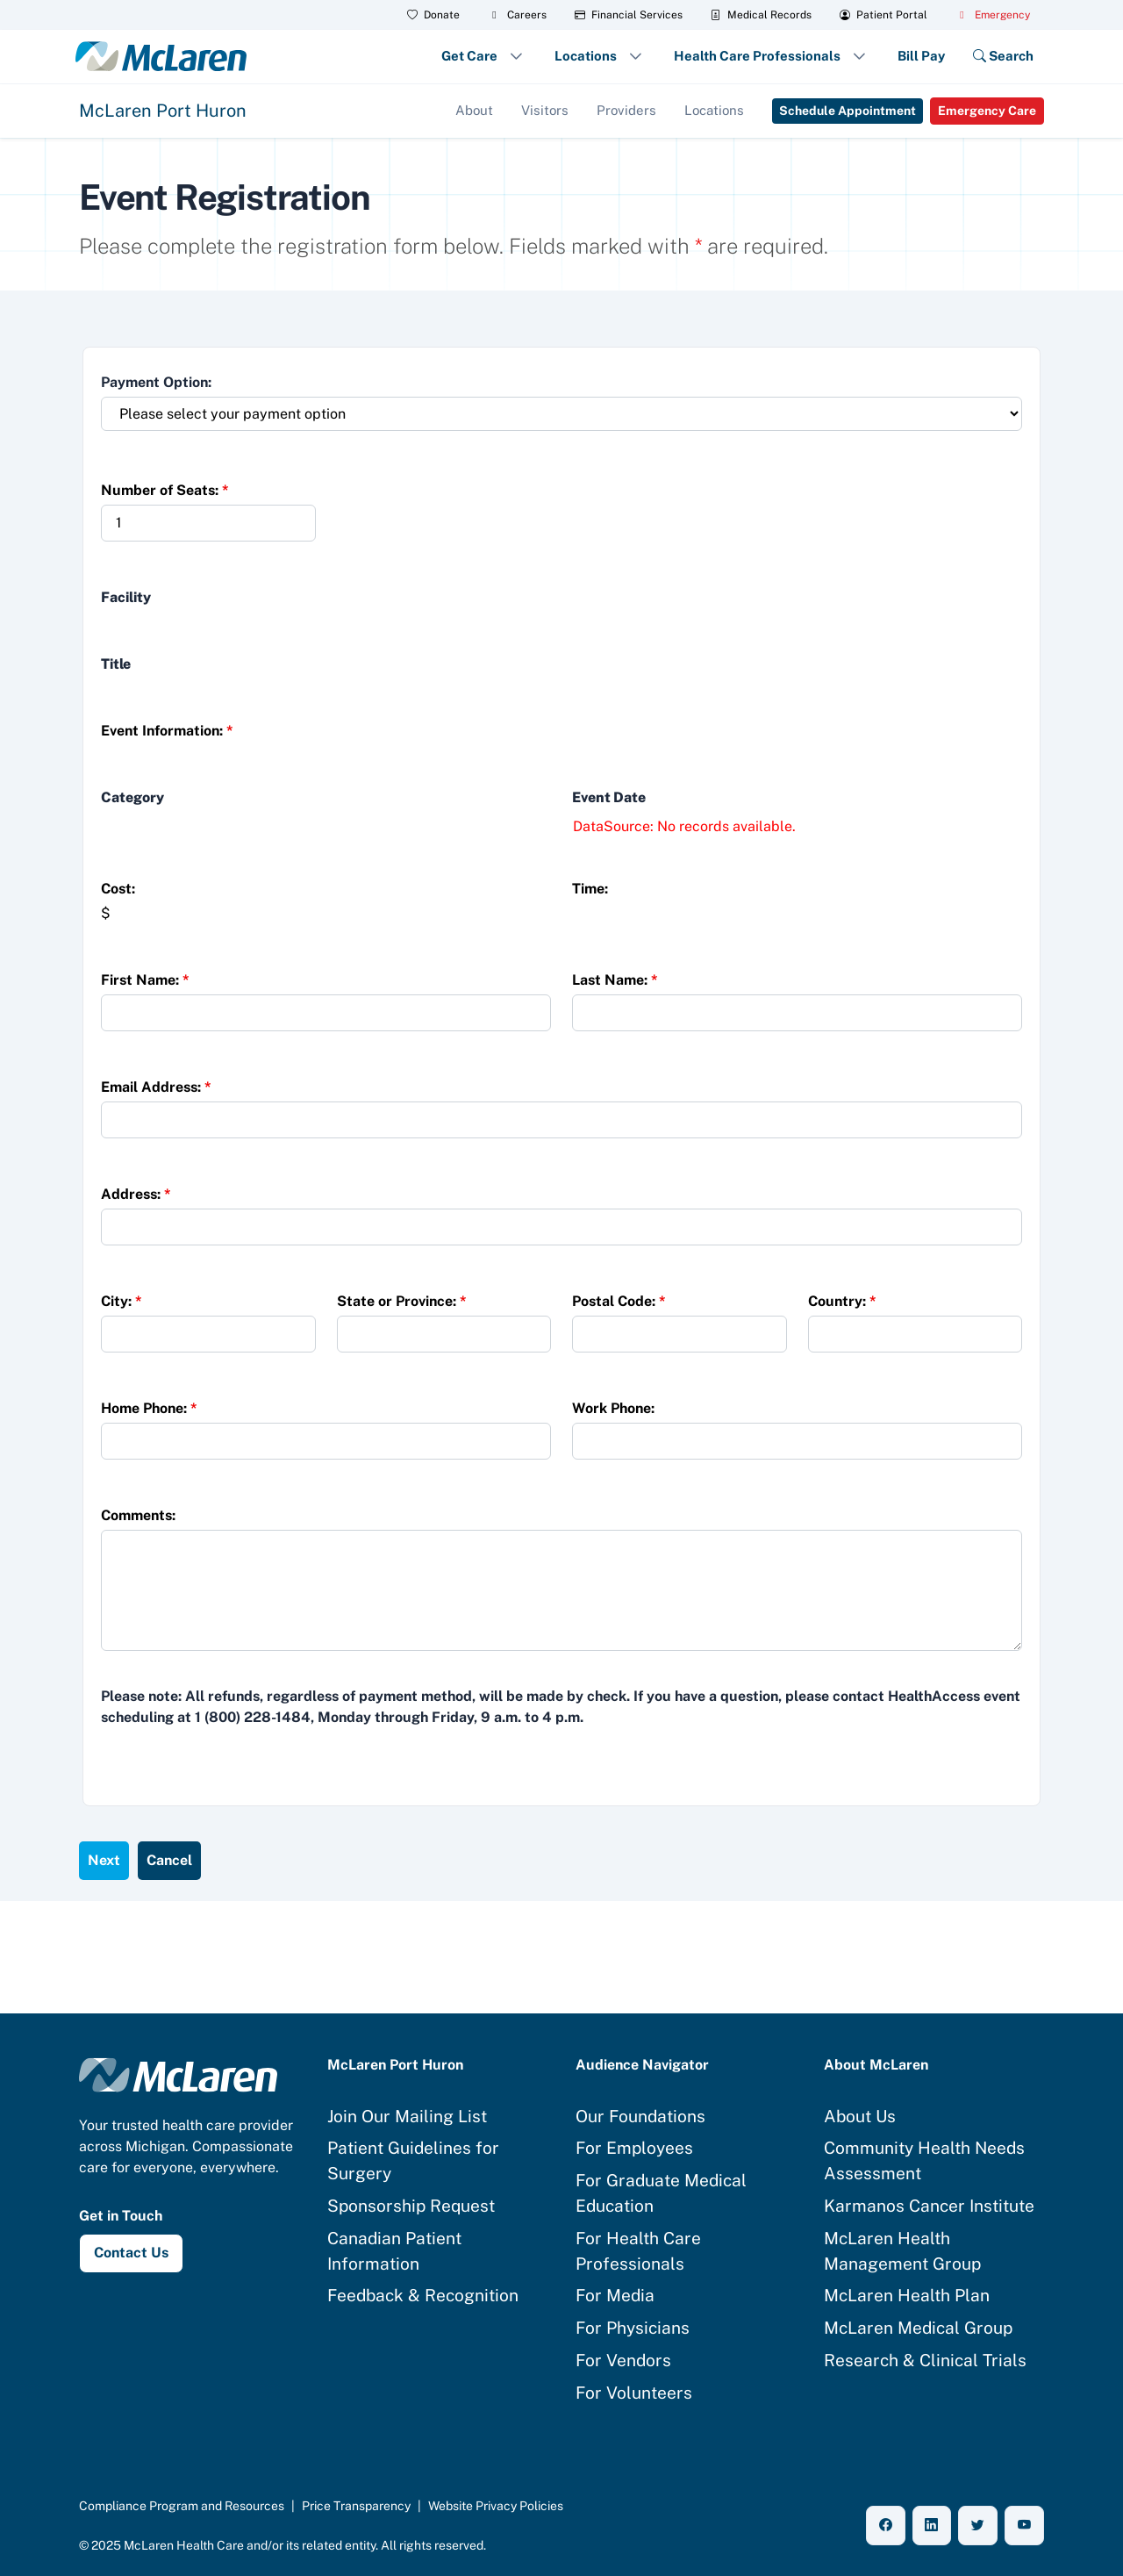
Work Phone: (613, 1408)
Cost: (118, 888)
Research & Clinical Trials (925, 2360)
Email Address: (156, 1087)
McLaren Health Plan (907, 2295)
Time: (590, 888)
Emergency (992, 15)
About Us (860, 2116)
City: (121, 1301)
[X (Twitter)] (978, 2525)
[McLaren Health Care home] (178, 2073)
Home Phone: (149, 1408)
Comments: (138, 1515)
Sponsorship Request (411, 2205)
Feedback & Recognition (423, 2295)
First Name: (145, 980)
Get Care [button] (469, 55)
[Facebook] (885, 2525)
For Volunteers (634, 2392)
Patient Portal (883, 15)
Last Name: (615, 980)
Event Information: (167, 730)
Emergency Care (987, 111)
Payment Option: (156, 382)
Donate (433, 15)
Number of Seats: (165, 490)
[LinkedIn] (932, 2525)
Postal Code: (619, 1301)
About (474, 110)
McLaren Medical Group (918, 2327)
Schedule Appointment (847, 111)
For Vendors (623, 2360)
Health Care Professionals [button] (757, 55)
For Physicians (633, 2327)
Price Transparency (356, 2506)
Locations (714, 110)
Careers (517, 15)
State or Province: (402, 1301)
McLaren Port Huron (163, 110)
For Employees (634, 2147)
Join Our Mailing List (407, 2116)
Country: (842, 1301)
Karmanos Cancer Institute (929, 2205)
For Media (615, 2295)
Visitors (545, 110)
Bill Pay (921, 55)
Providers (626, 110)
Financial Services (629, 15)
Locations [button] (585, 55)
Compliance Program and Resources (181, 2506)
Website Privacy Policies (495, 2506)
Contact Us (131, 2252)
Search (1003, 55)
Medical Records (761, 15)
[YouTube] (1024, 2525)
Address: (136, 1194)
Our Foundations (640, 2116)
